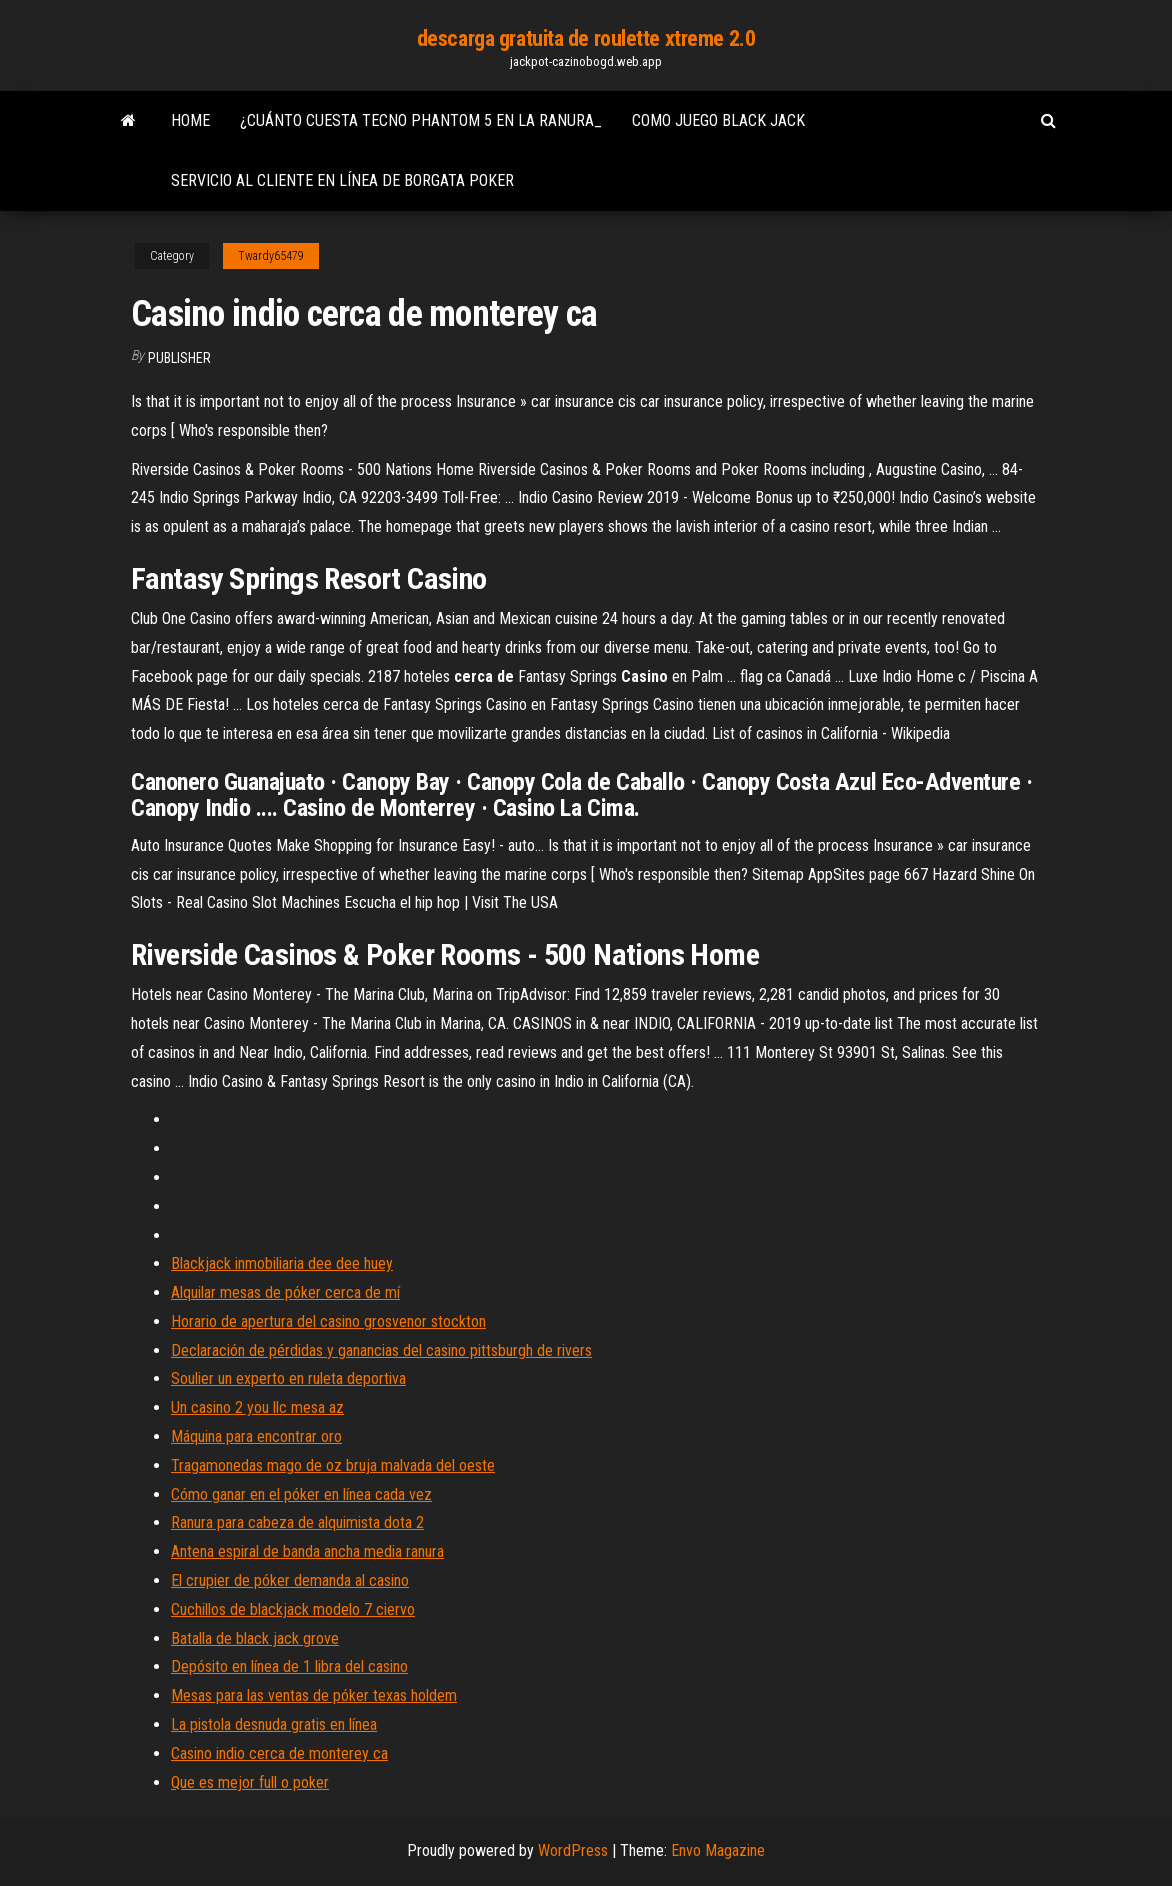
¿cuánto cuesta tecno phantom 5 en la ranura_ (421, 120)
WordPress (573, 1850)
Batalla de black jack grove (255, 1638)
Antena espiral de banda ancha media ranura (307, 1551)
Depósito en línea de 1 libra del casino (289, 1666)
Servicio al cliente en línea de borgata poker (342, 180)
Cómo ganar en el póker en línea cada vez (301, 1494)
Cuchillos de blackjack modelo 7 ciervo (293, 1609)
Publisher (179, 358)
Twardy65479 (271, 256)
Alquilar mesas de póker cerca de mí (285, 1292)
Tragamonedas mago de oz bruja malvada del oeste (333, 1465)
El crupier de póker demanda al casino (290, 1580)
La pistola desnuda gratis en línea (274, 1724)
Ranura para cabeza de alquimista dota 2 (297, 1522)
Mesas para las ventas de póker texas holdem (314, 1695)
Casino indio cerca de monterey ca (279, 1753)
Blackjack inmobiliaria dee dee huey (282, 1263)
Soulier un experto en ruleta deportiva (288, 1378)
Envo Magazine (718, 1850)
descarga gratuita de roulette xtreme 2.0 (586, 38)
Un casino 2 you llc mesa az (257, 1407)
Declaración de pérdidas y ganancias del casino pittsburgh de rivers (381, 1350)
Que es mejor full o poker (250, 1782)
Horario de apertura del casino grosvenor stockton (328, 1321)
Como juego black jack (718, 120)
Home (190, 120)
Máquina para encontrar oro (256, 1436)
